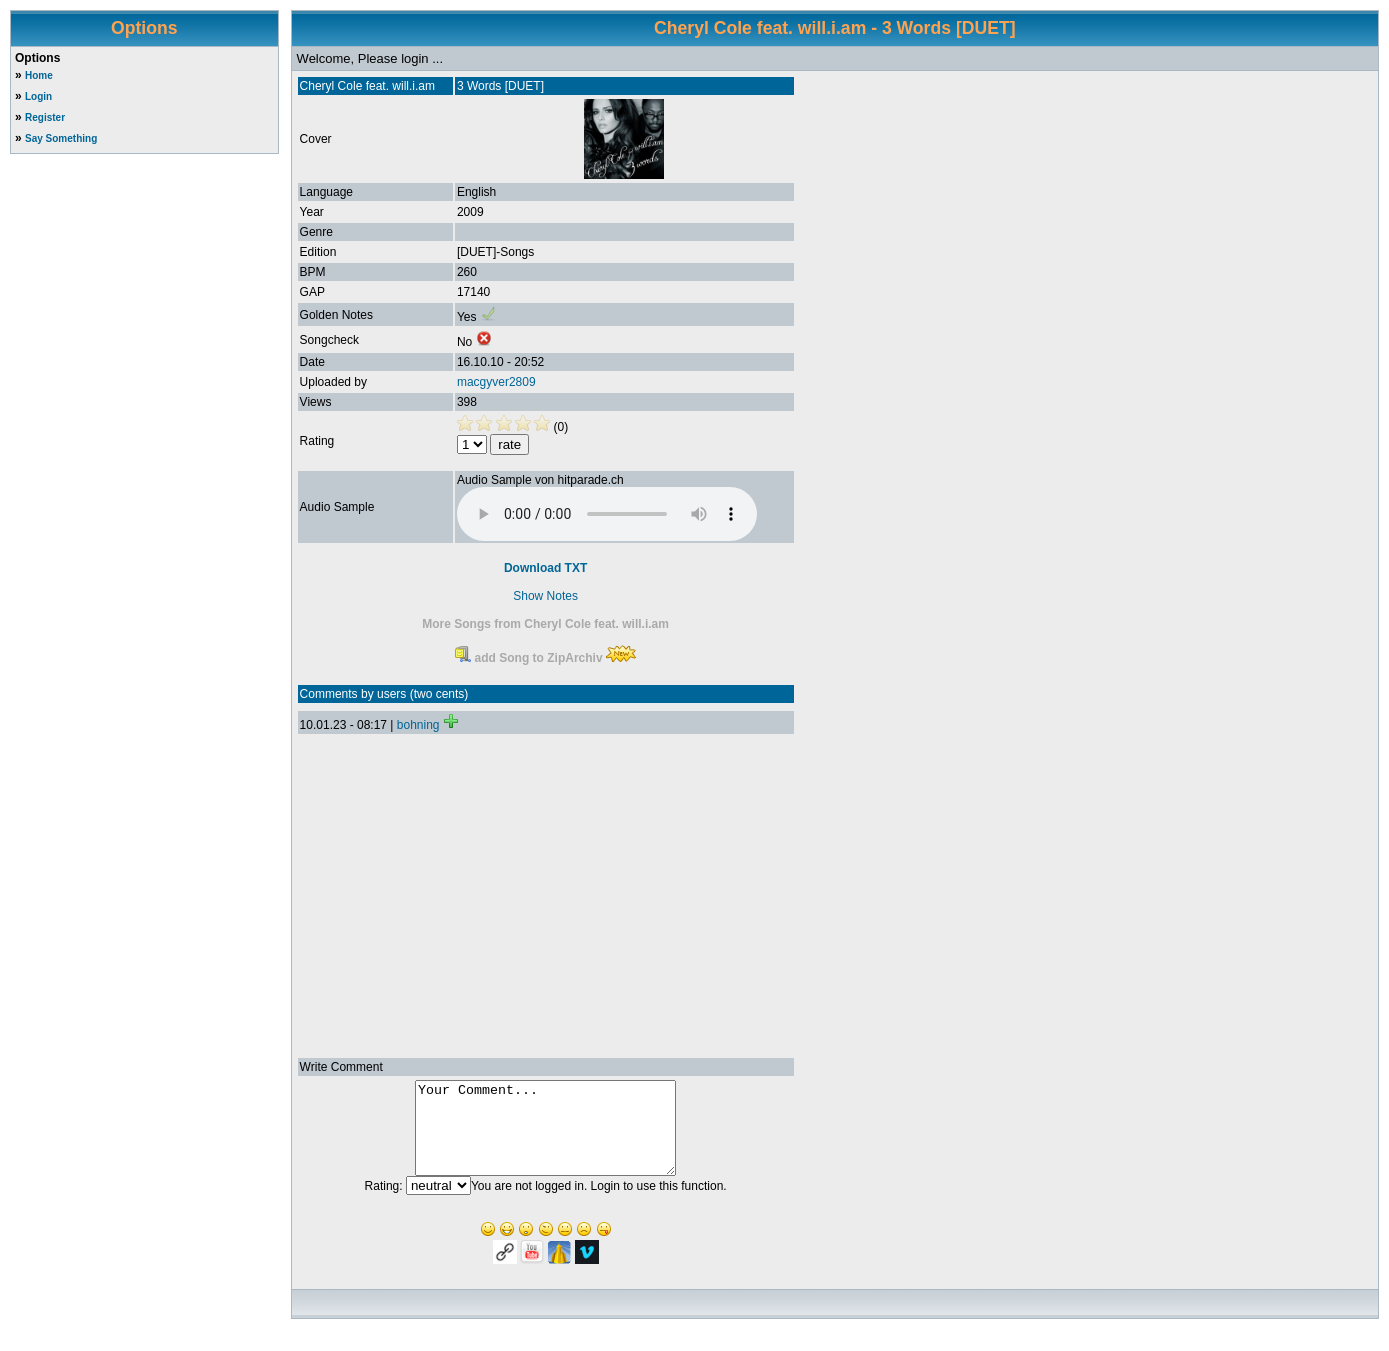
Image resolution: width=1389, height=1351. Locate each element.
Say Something (61, 138)
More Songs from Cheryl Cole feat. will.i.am (545, 624)
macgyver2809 (496, 382)
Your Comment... (545, 1137)
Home (39, 75)
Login (38, 96)
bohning (418, 725)
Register (45, 117)
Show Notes (545, 596)
